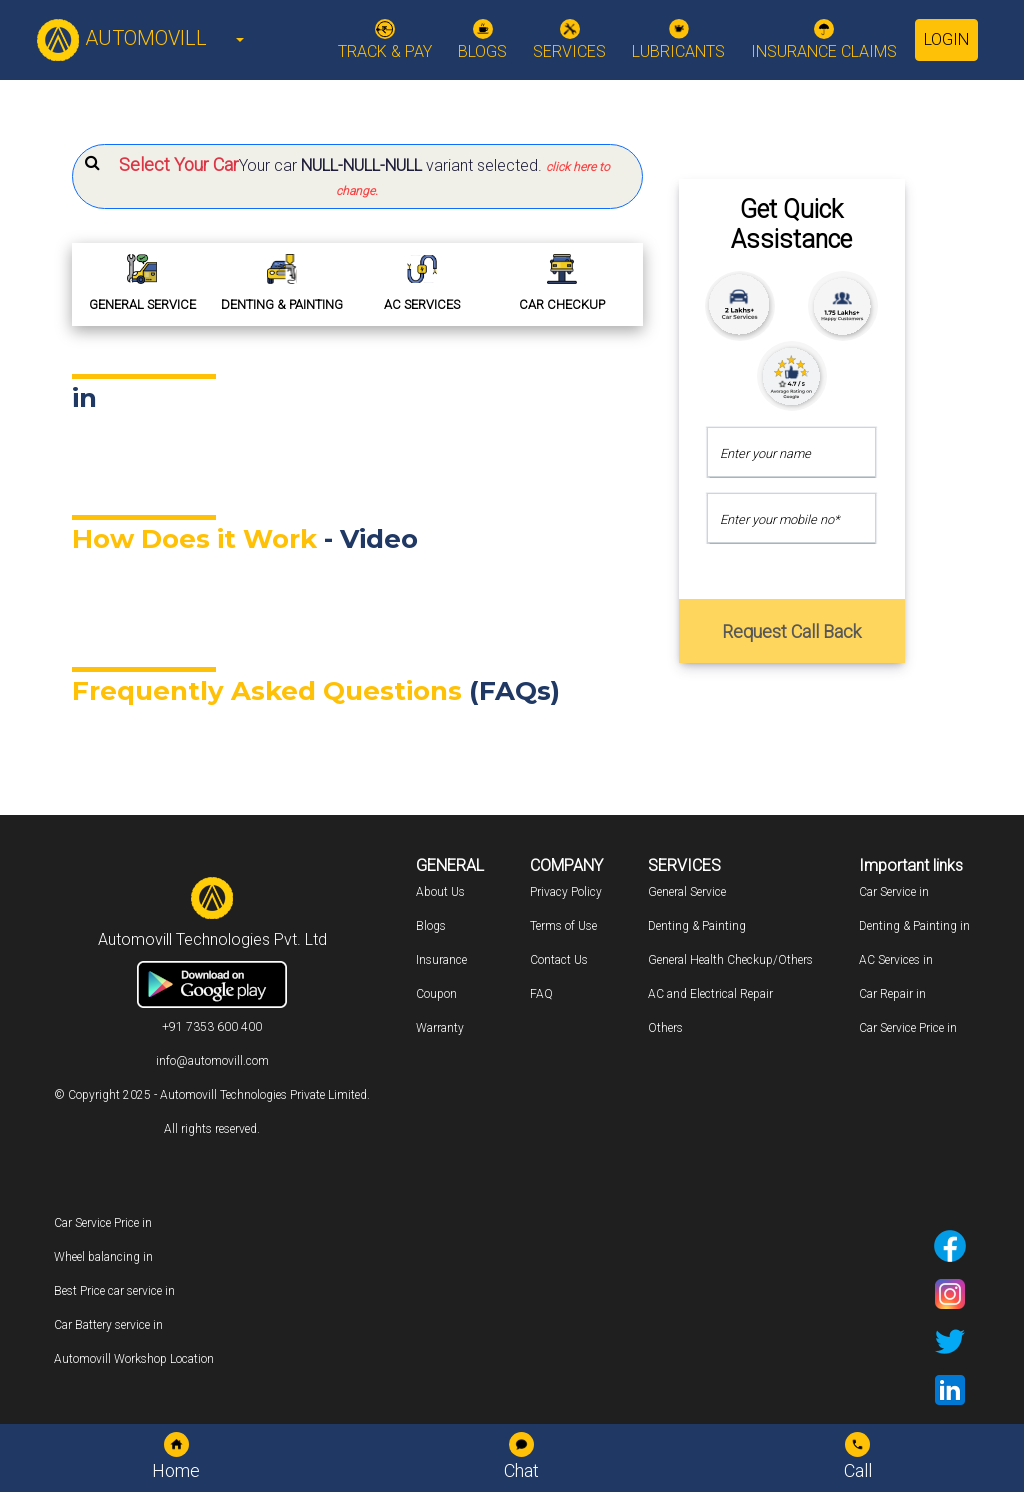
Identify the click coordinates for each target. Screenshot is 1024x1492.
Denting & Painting (697, 926)
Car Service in (894, 892)
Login (946, 39)
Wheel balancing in (103, 1257)
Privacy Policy (566, 892)
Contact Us (559, 960)
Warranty (440, 1028)
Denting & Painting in (914, 926)
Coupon (436, 994)
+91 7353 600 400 (212, 1027)
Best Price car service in (114, 1291)
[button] (357, 176)
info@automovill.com (212, 1061)
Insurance (441, 960)
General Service (687, 892)
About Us (440, 892)
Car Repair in (892, 994)
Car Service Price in (908, 1028)
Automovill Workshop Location (134, 1359)
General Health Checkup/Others (730, 960)
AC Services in (896, 960)
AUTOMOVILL (121, 38)
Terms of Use (563, 926)
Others (665, 1028)
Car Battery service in (108, 1325)
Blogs (431, 926)
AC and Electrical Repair (710, 994)
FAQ (541, 994)
